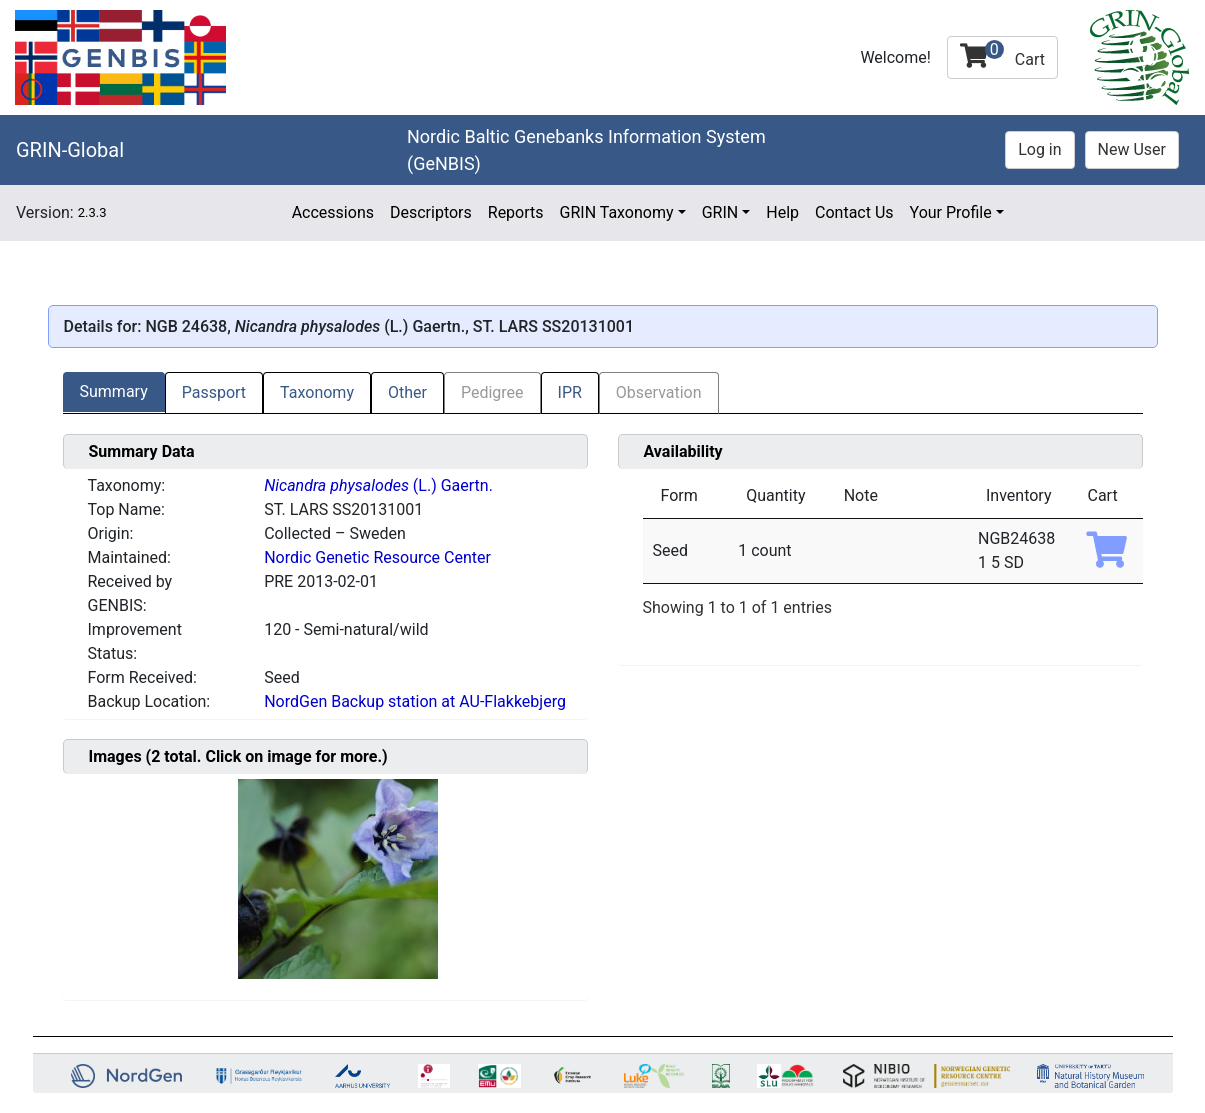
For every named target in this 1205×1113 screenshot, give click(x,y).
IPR (570, 392)
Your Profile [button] (951, 212)
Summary (114, 391)
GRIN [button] (720, 212)
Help (782, 212)
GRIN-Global (70, 150)
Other (407, 392)
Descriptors (431, 212)
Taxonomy (317, 392)
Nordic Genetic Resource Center (377, 557)
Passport (214, 392)
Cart (1002, 54)
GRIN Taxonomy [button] (617, 212)
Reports (516, 212)
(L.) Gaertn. (378, 485)
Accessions (333, 212)
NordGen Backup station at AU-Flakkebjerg (415, 701)
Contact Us (854, 212)
